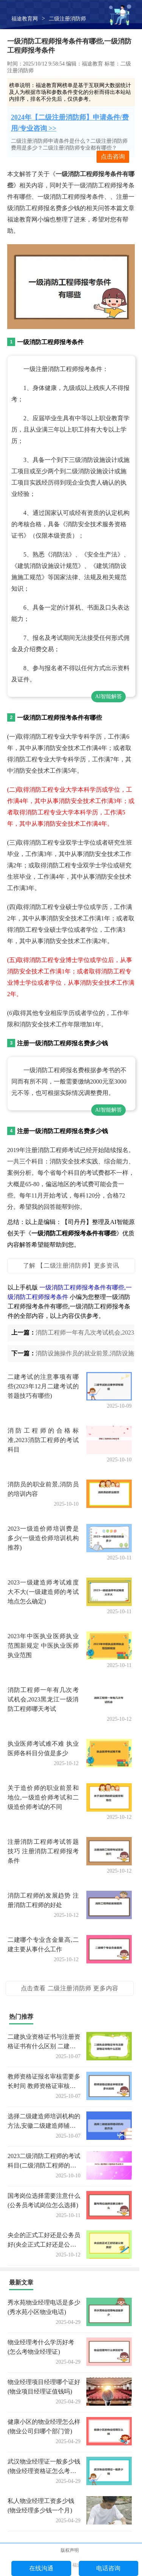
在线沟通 (41, 2568)
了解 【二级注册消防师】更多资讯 (71, 1265)
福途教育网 (24, 19)
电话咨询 (108, 2568)
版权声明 (70, 2550)
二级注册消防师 (67, 19)
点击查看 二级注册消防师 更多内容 (70, 1988)
